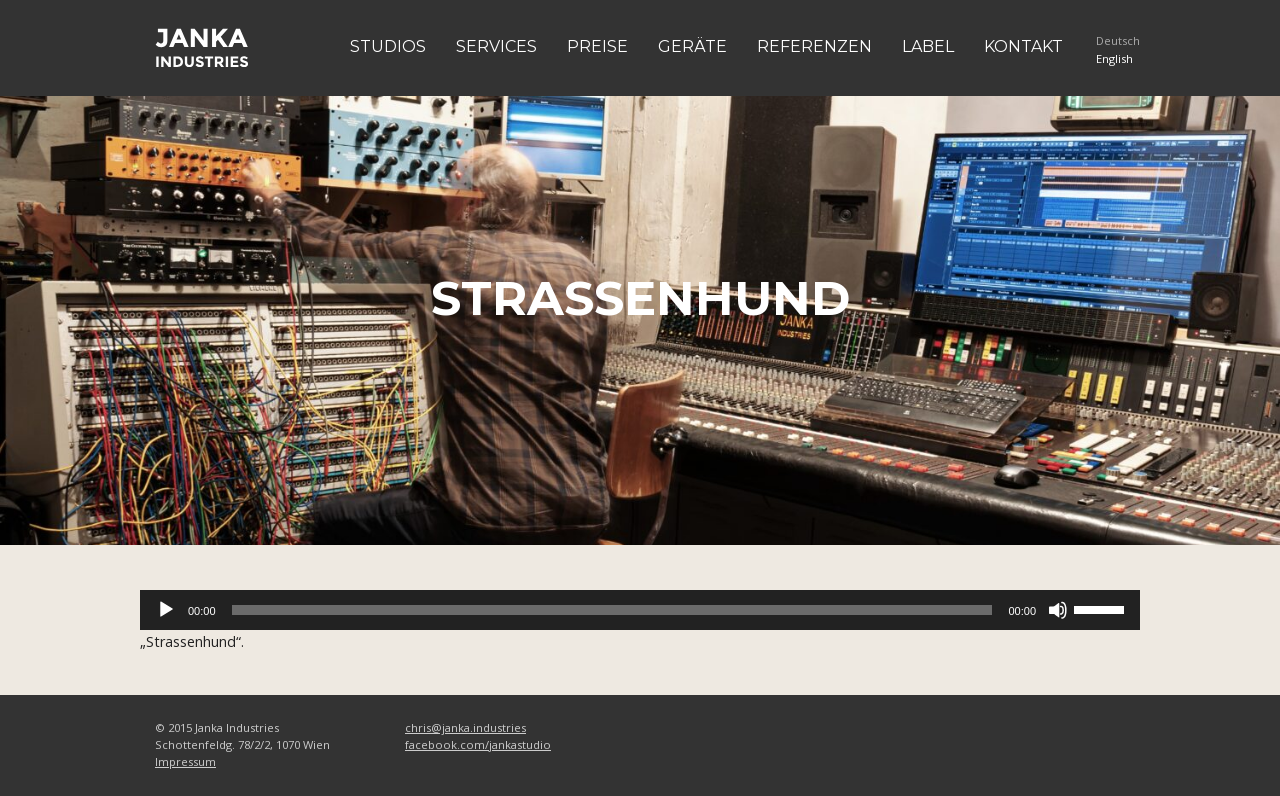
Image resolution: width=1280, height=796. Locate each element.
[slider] (612, 610)
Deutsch (1118, 40)
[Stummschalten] (1058, 610)
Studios (388, 46)
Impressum (185, 761)
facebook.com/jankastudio (478, 744)
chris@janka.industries (465, 727)
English (1114, 58)
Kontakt (1023, 46)
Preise (597, 46)
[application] (640, 610)
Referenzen (814, 46)
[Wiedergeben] (166, 610)
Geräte (692, 46)
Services (496, 46)
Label (928, 46)
